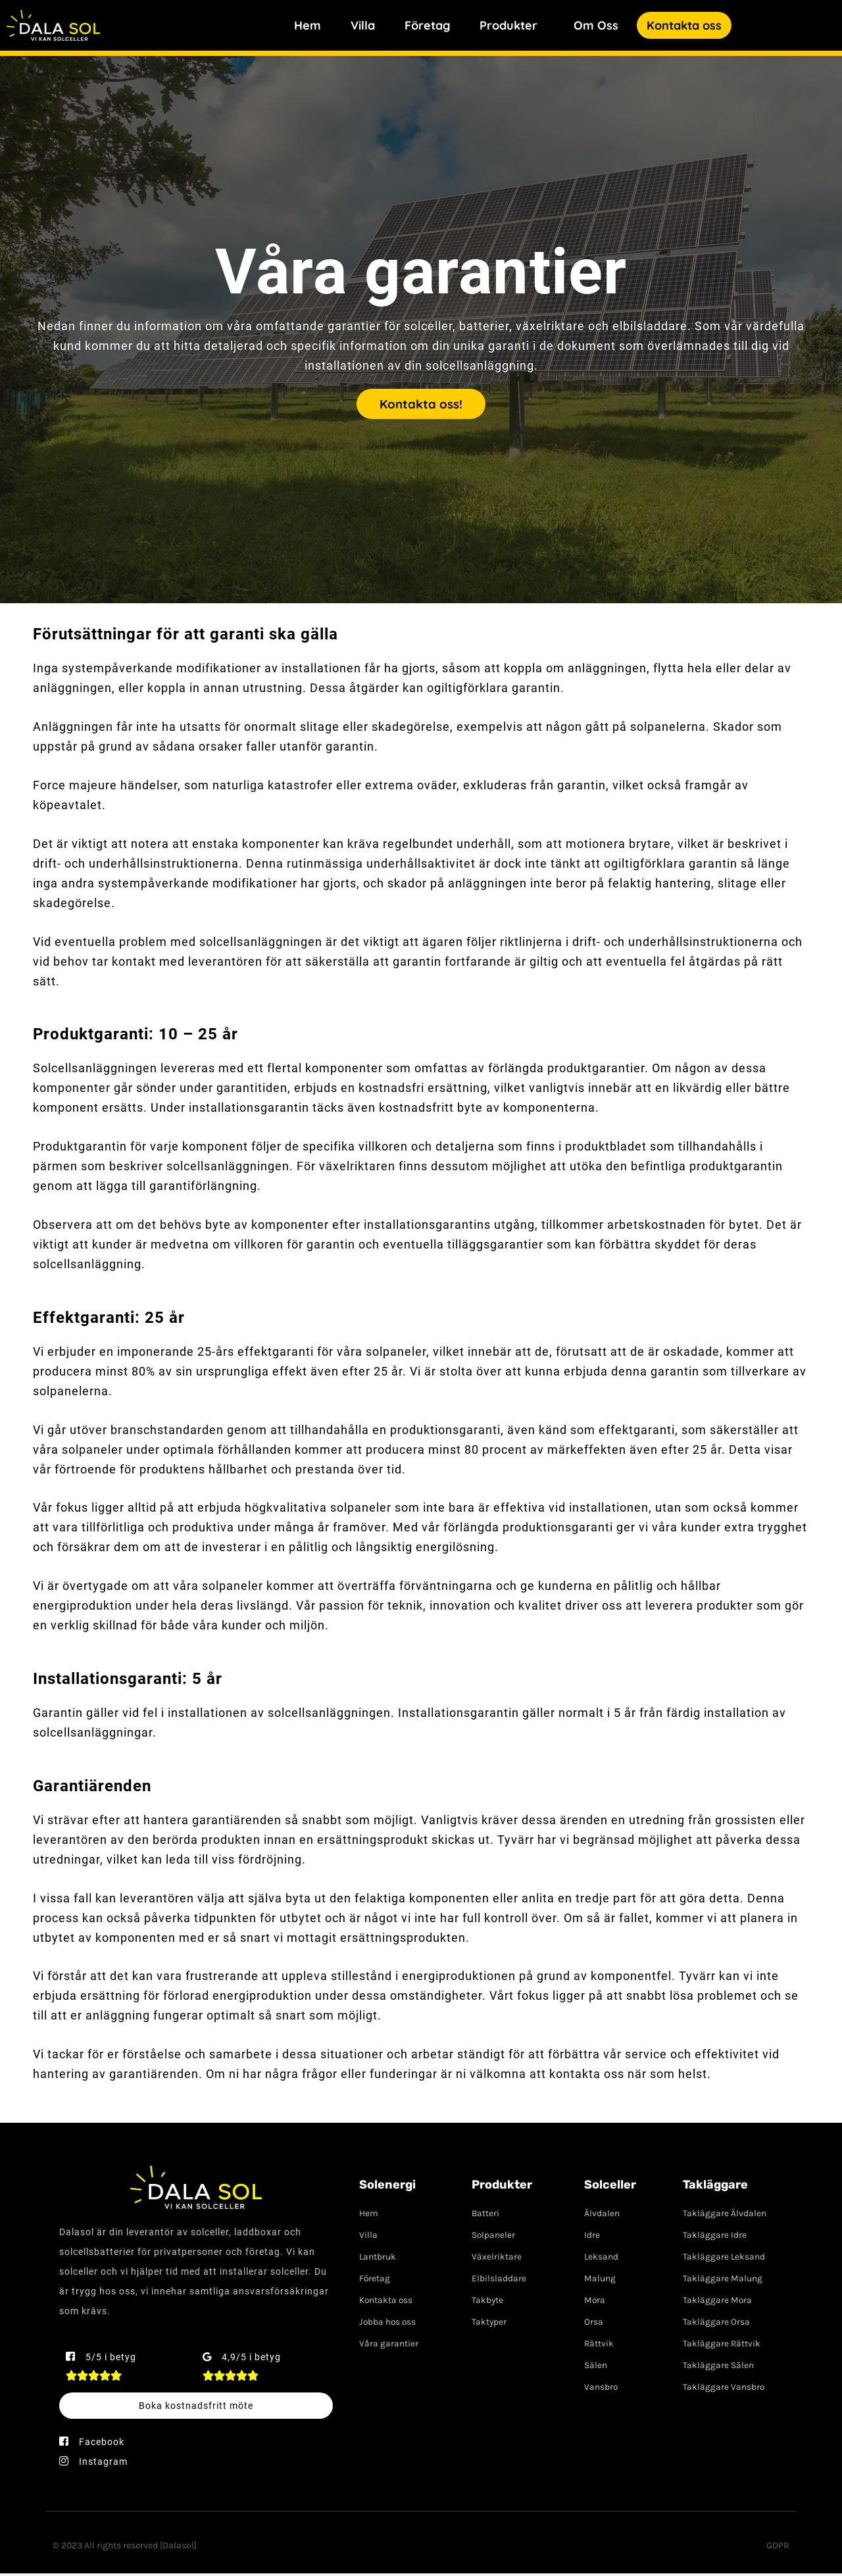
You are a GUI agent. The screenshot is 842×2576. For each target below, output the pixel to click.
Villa (363, 25)
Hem (307, 25)
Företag (427, 25)
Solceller (610, 2187)
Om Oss (596, 25)
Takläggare (715, 2187)
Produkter (508, 25)
